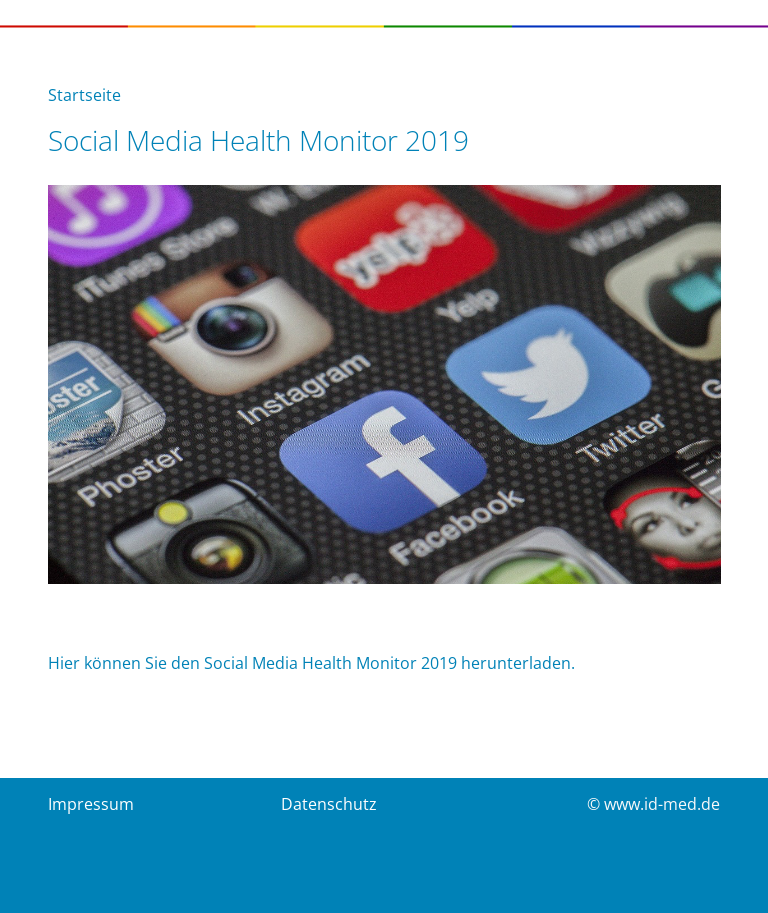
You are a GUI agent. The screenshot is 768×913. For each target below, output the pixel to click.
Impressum (91, 804)
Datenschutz (329, 804)
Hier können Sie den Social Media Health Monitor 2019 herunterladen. (311, 663)
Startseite (84, 95)
